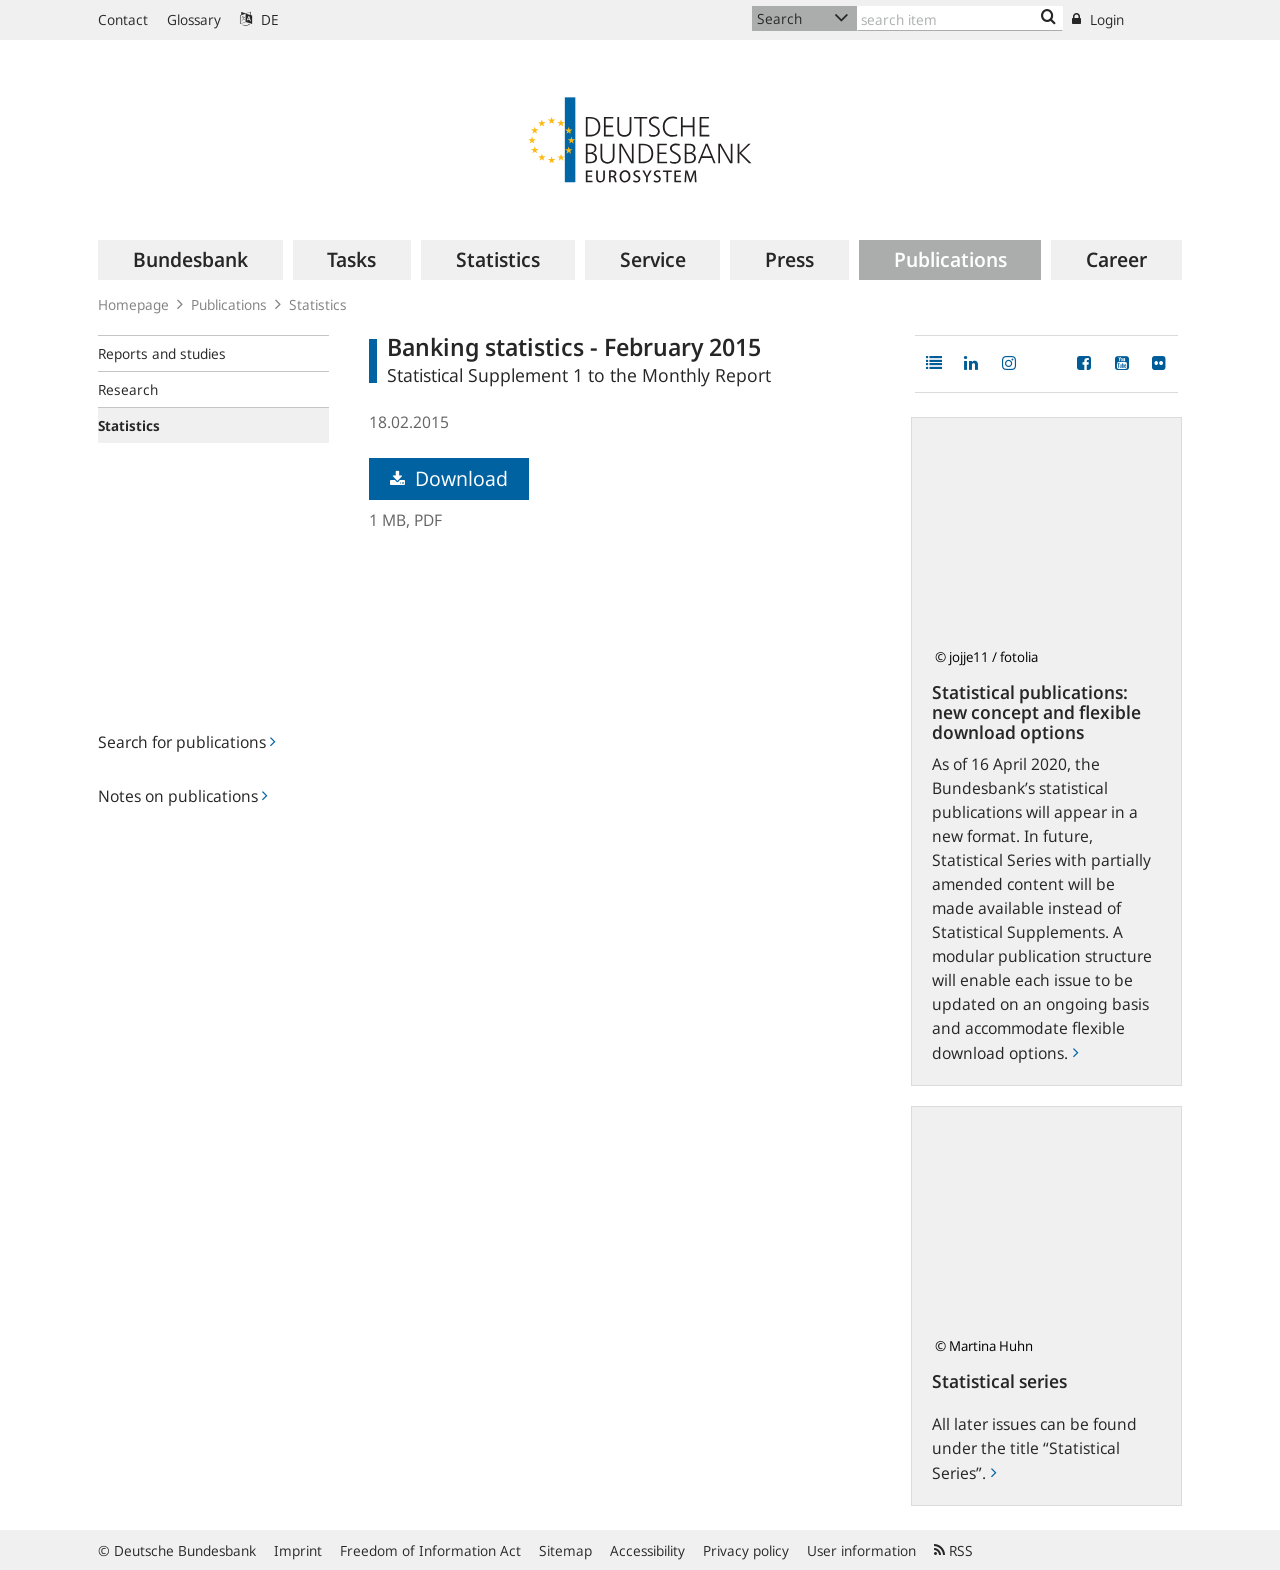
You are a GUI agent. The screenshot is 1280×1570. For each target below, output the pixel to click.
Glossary (194, 19)
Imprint (298, 1550)
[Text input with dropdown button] (960, 18)
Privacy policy (746, 1550)
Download (449, 478)
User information (861, 1550)
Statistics (318, 304)
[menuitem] (190, 260)
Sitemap (565, 1550)
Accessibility (647, 1550)
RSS (953, 1550)
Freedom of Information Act (430, 1550)
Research (128, 389)
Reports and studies (162, 353)
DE (259, 19)
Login (1098, 19)
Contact (123, 19)
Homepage (133, 304)
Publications (229, 304)
